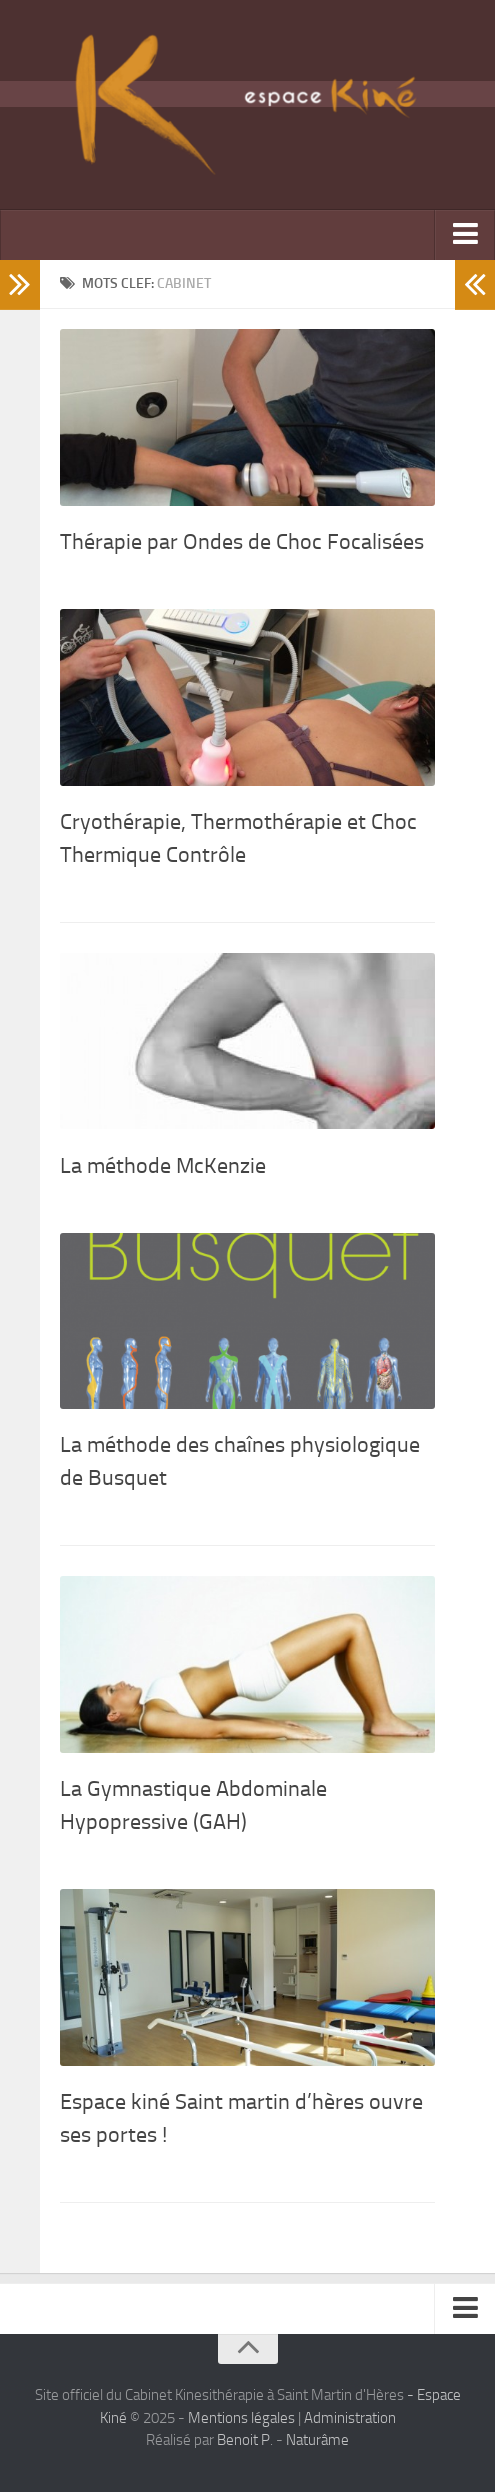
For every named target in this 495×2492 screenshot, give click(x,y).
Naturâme (317, 2440)
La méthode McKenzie (163, 1166)
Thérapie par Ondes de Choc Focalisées (242, 542)
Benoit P (243, 2440)
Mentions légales (241, 2418)
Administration (350, 2418)
